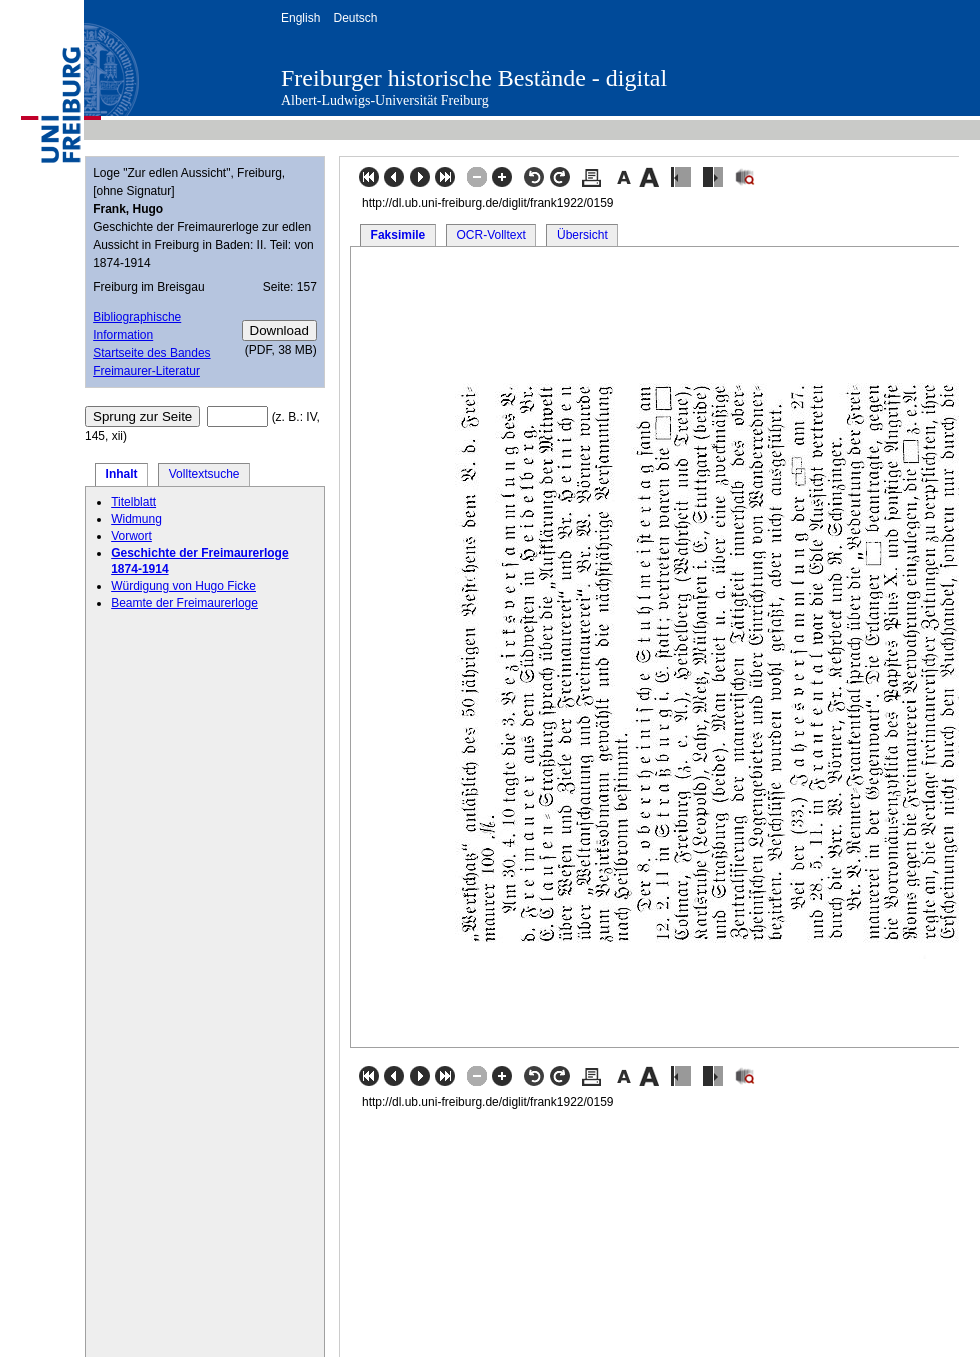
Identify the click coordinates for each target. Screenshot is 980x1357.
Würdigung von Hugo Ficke (183, 586)
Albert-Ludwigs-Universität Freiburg (385, 100)
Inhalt (122, 474)
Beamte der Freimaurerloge (184, 603)
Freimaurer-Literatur (146, 371)
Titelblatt (133, 502)
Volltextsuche (204, 474)
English (300, 18)
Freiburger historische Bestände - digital (474, 78)
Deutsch (355, 18)
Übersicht (582, 235)
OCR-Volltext (490, 235)
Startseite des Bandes (151, 353)
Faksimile (398, 235)
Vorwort (131, 536)
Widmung (136, 519)
